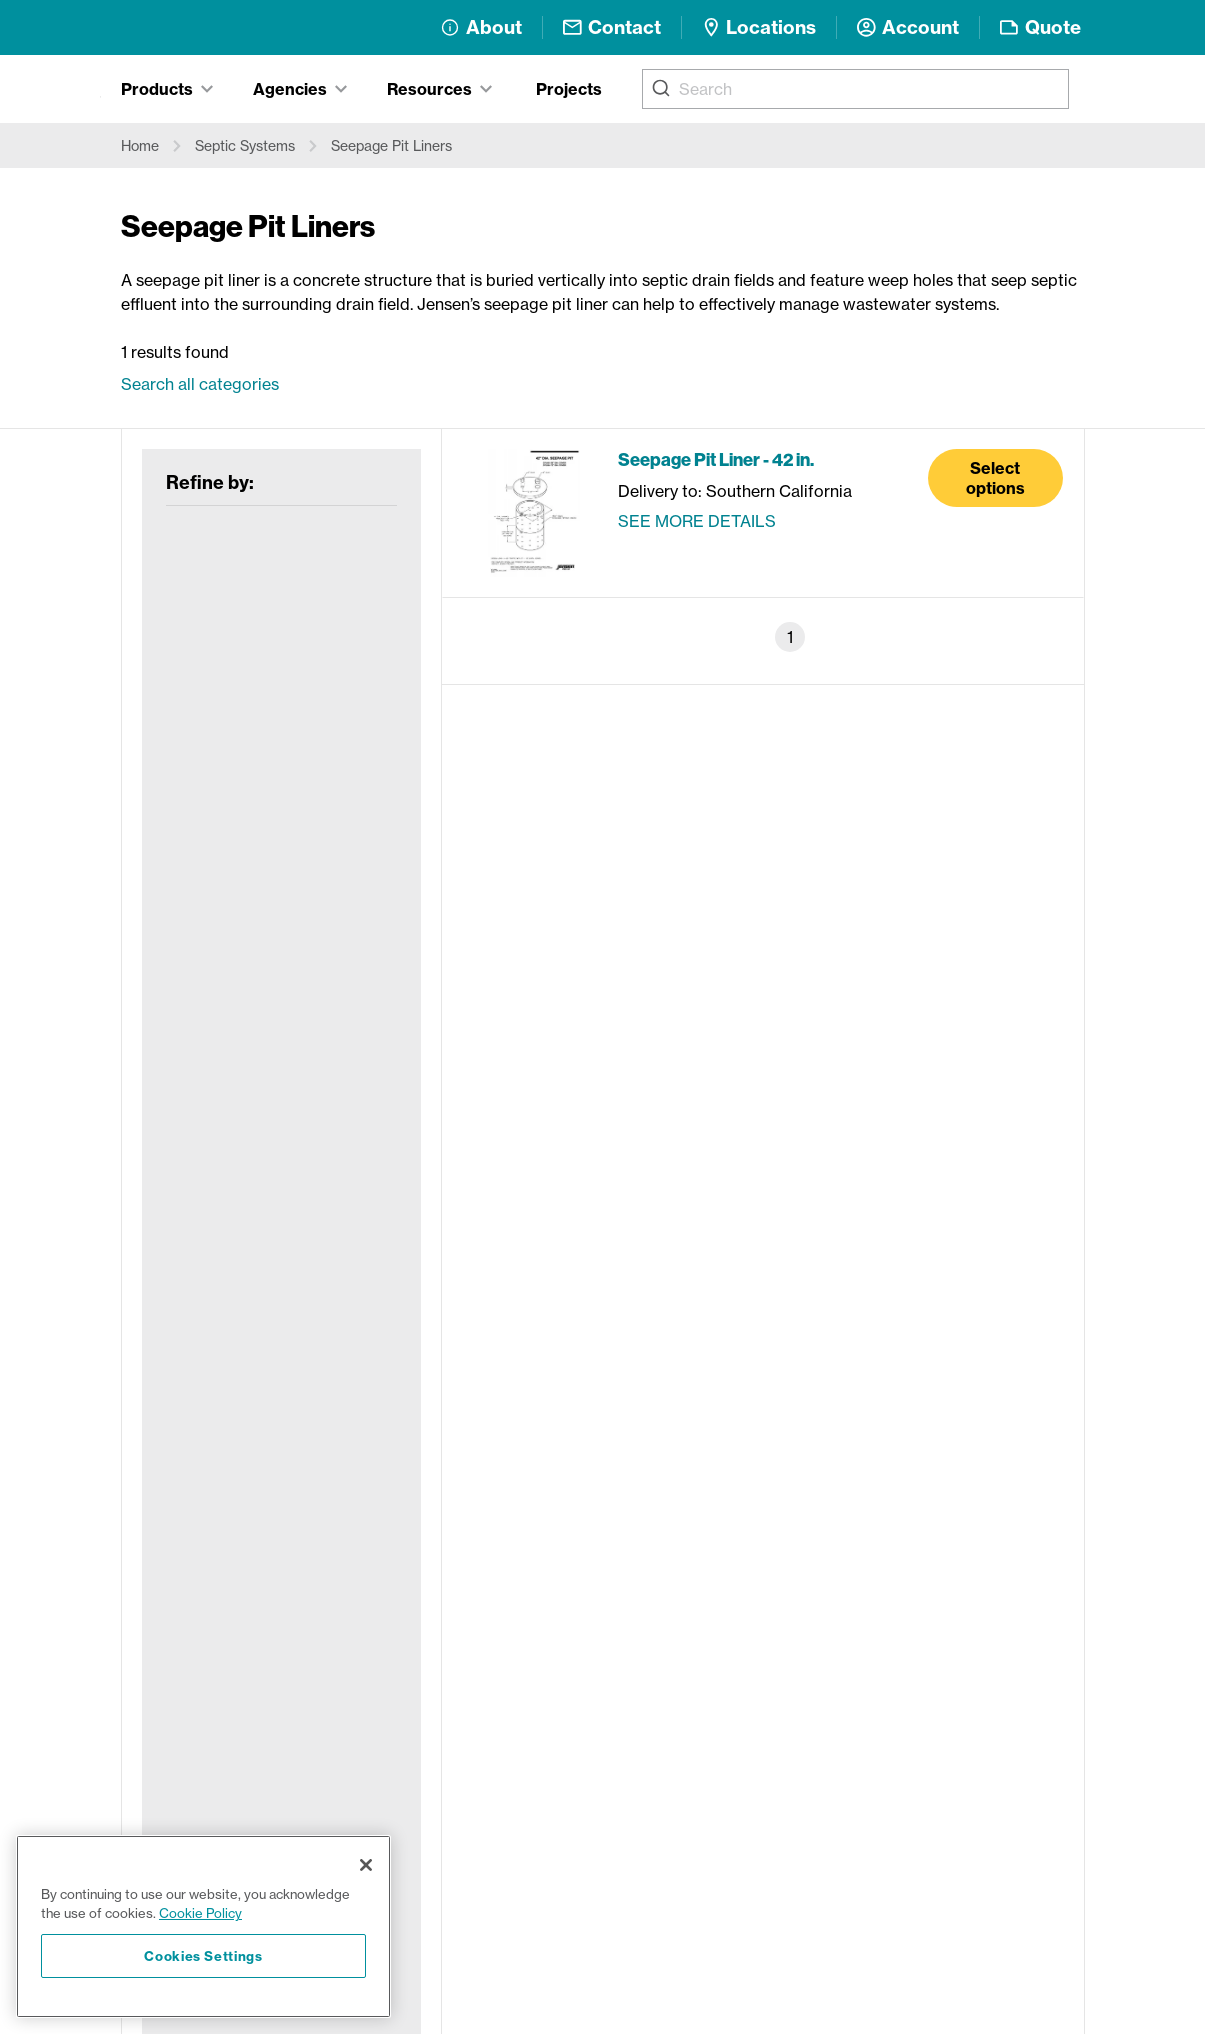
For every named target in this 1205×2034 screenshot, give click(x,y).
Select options (995, 478)
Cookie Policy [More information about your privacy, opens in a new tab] (200, 1913)
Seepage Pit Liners (391, 146)
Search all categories (200, 384)
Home (140, 146)
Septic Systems (245, 146)
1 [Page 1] (790, 637)
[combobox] (855, 89)
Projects (569, 89)
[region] (203, 1926)
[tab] (167, 89)
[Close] (366, 1865)
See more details (697, 521)
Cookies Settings (203, 1956)
